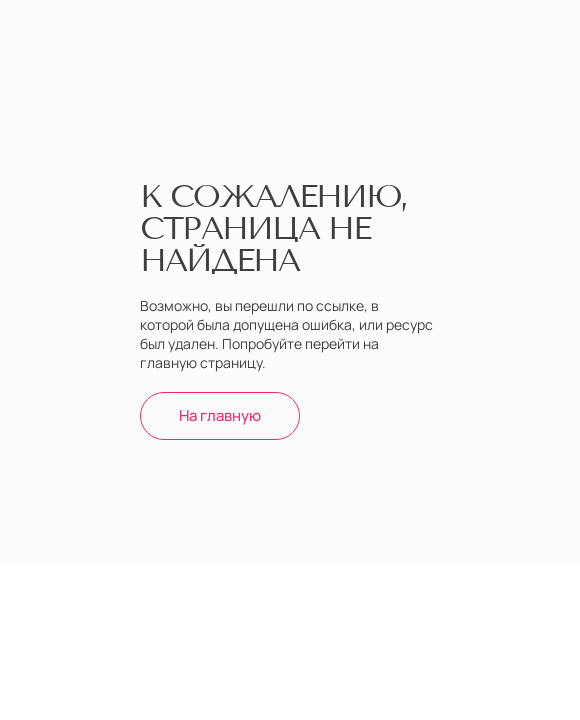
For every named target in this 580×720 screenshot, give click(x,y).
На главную (220, 415)
